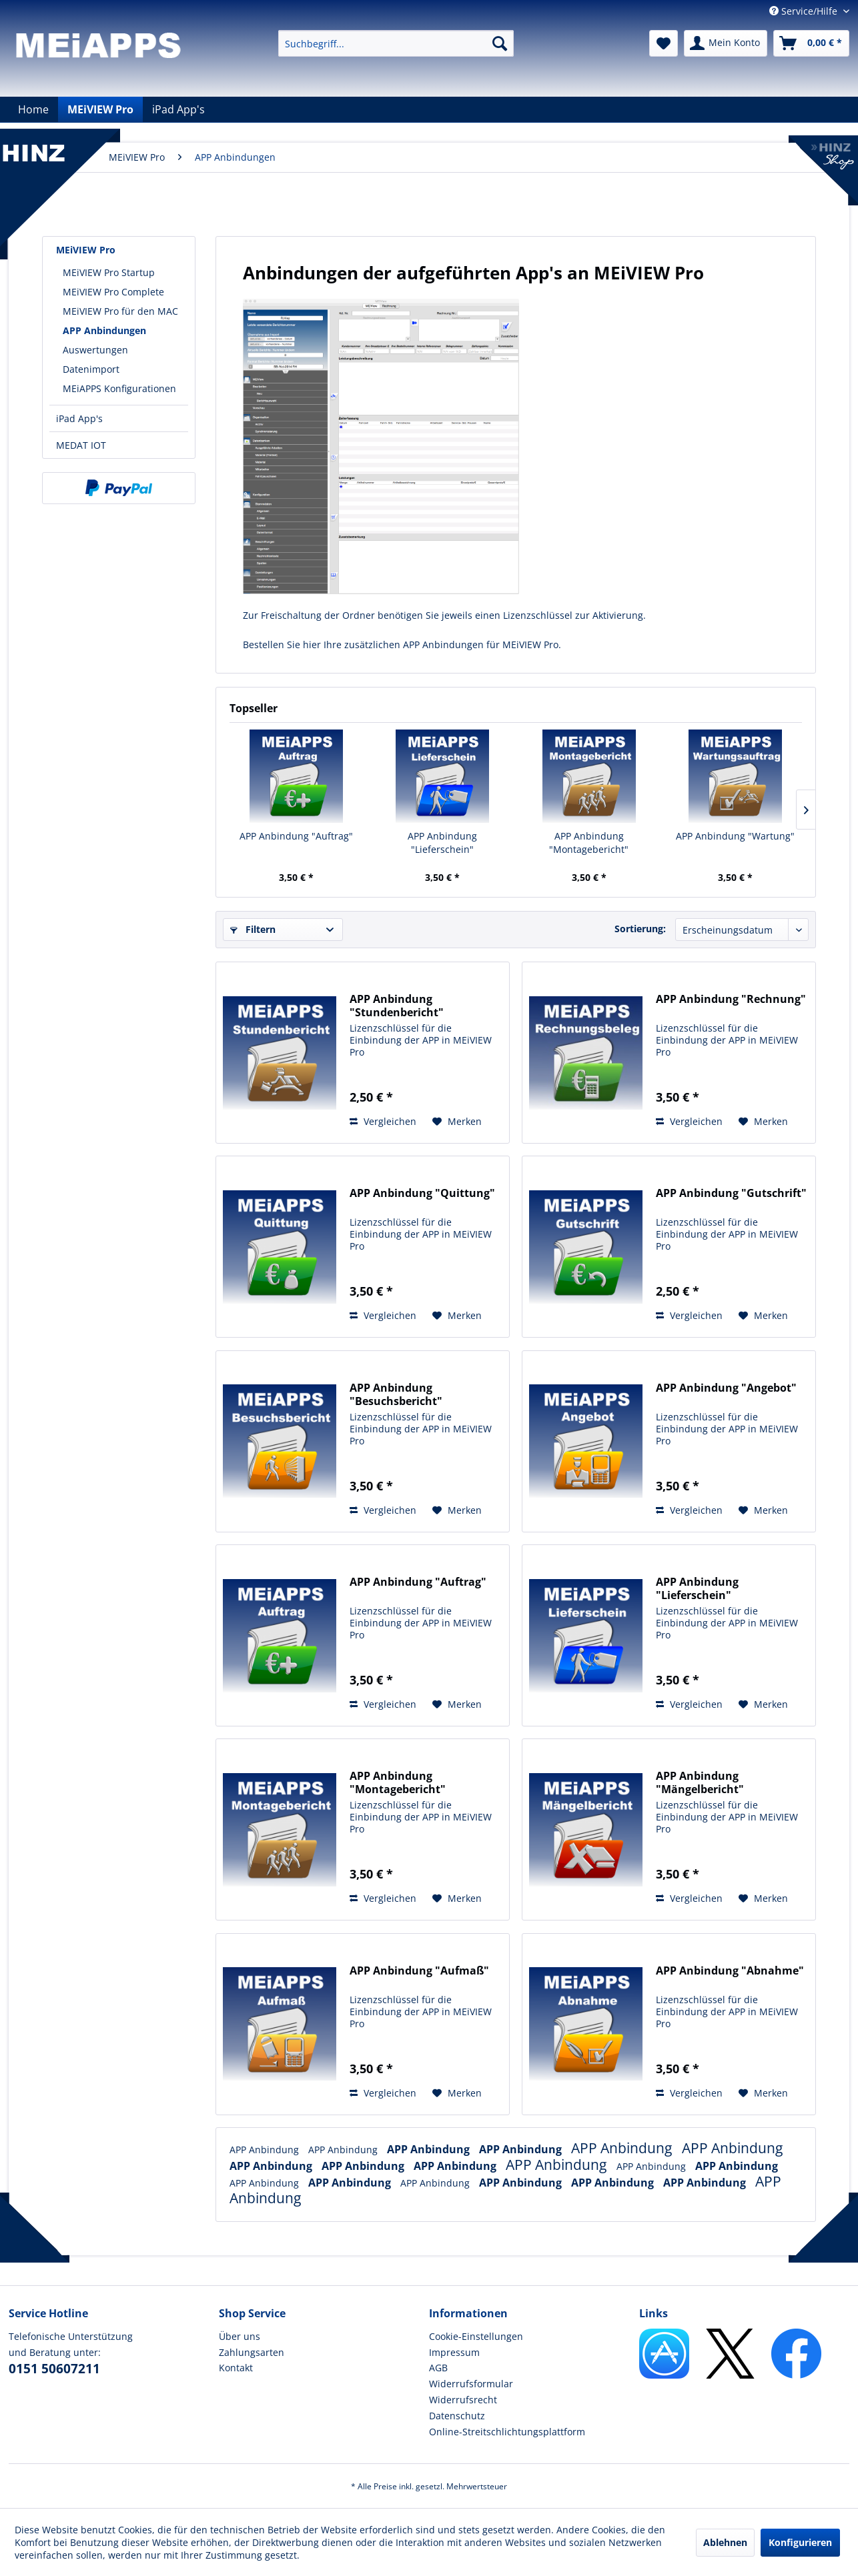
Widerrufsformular (471, 2383)
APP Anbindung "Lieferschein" (442, 843)
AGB (438, 2367)
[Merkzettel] (663, 43)
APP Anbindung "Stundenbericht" (397, 1005)
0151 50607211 (54, 2368)
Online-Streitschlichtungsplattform (507, 2431)
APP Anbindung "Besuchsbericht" (396, 1394)
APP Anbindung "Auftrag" (296, 836)
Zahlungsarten (251, 2352)
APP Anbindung (266, 2149)
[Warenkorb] (811, 43)
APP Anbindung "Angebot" (726, 1388)
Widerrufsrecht (463, 2399)
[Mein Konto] (725, 43)
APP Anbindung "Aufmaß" (419, 1971)
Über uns (239, 2336)
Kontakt (236, 2367)
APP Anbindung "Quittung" (422, 1193)
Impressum (454, 2352)
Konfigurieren (800, 2542)
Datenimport (91, 369)
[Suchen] (500, 43)
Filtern (253, 929)
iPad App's (79, 418)
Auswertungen (95, 349)
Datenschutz (457, 2415)
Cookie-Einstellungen (476, 2336)
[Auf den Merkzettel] (457, 1122)
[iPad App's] (178, 109)
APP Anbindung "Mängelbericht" (700, 1782)
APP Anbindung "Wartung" (735, 836)
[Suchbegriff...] (396, 43)
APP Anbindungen (104, 330)
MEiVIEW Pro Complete (113, 291)
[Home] (33, 109)
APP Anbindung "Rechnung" (731, 999)
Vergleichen (383, 1121)
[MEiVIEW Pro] (100, 109)
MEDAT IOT (81, 445)
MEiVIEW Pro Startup (109, 272)
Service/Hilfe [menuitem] (804, 11)
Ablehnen (725, 2542)
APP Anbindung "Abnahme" (730, 1971)
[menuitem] (396, 43)
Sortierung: (640, 928)
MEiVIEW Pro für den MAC (120, 311)
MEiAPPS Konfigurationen (119, 388)
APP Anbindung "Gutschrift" (731, 1193)
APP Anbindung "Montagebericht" (588, 843)
